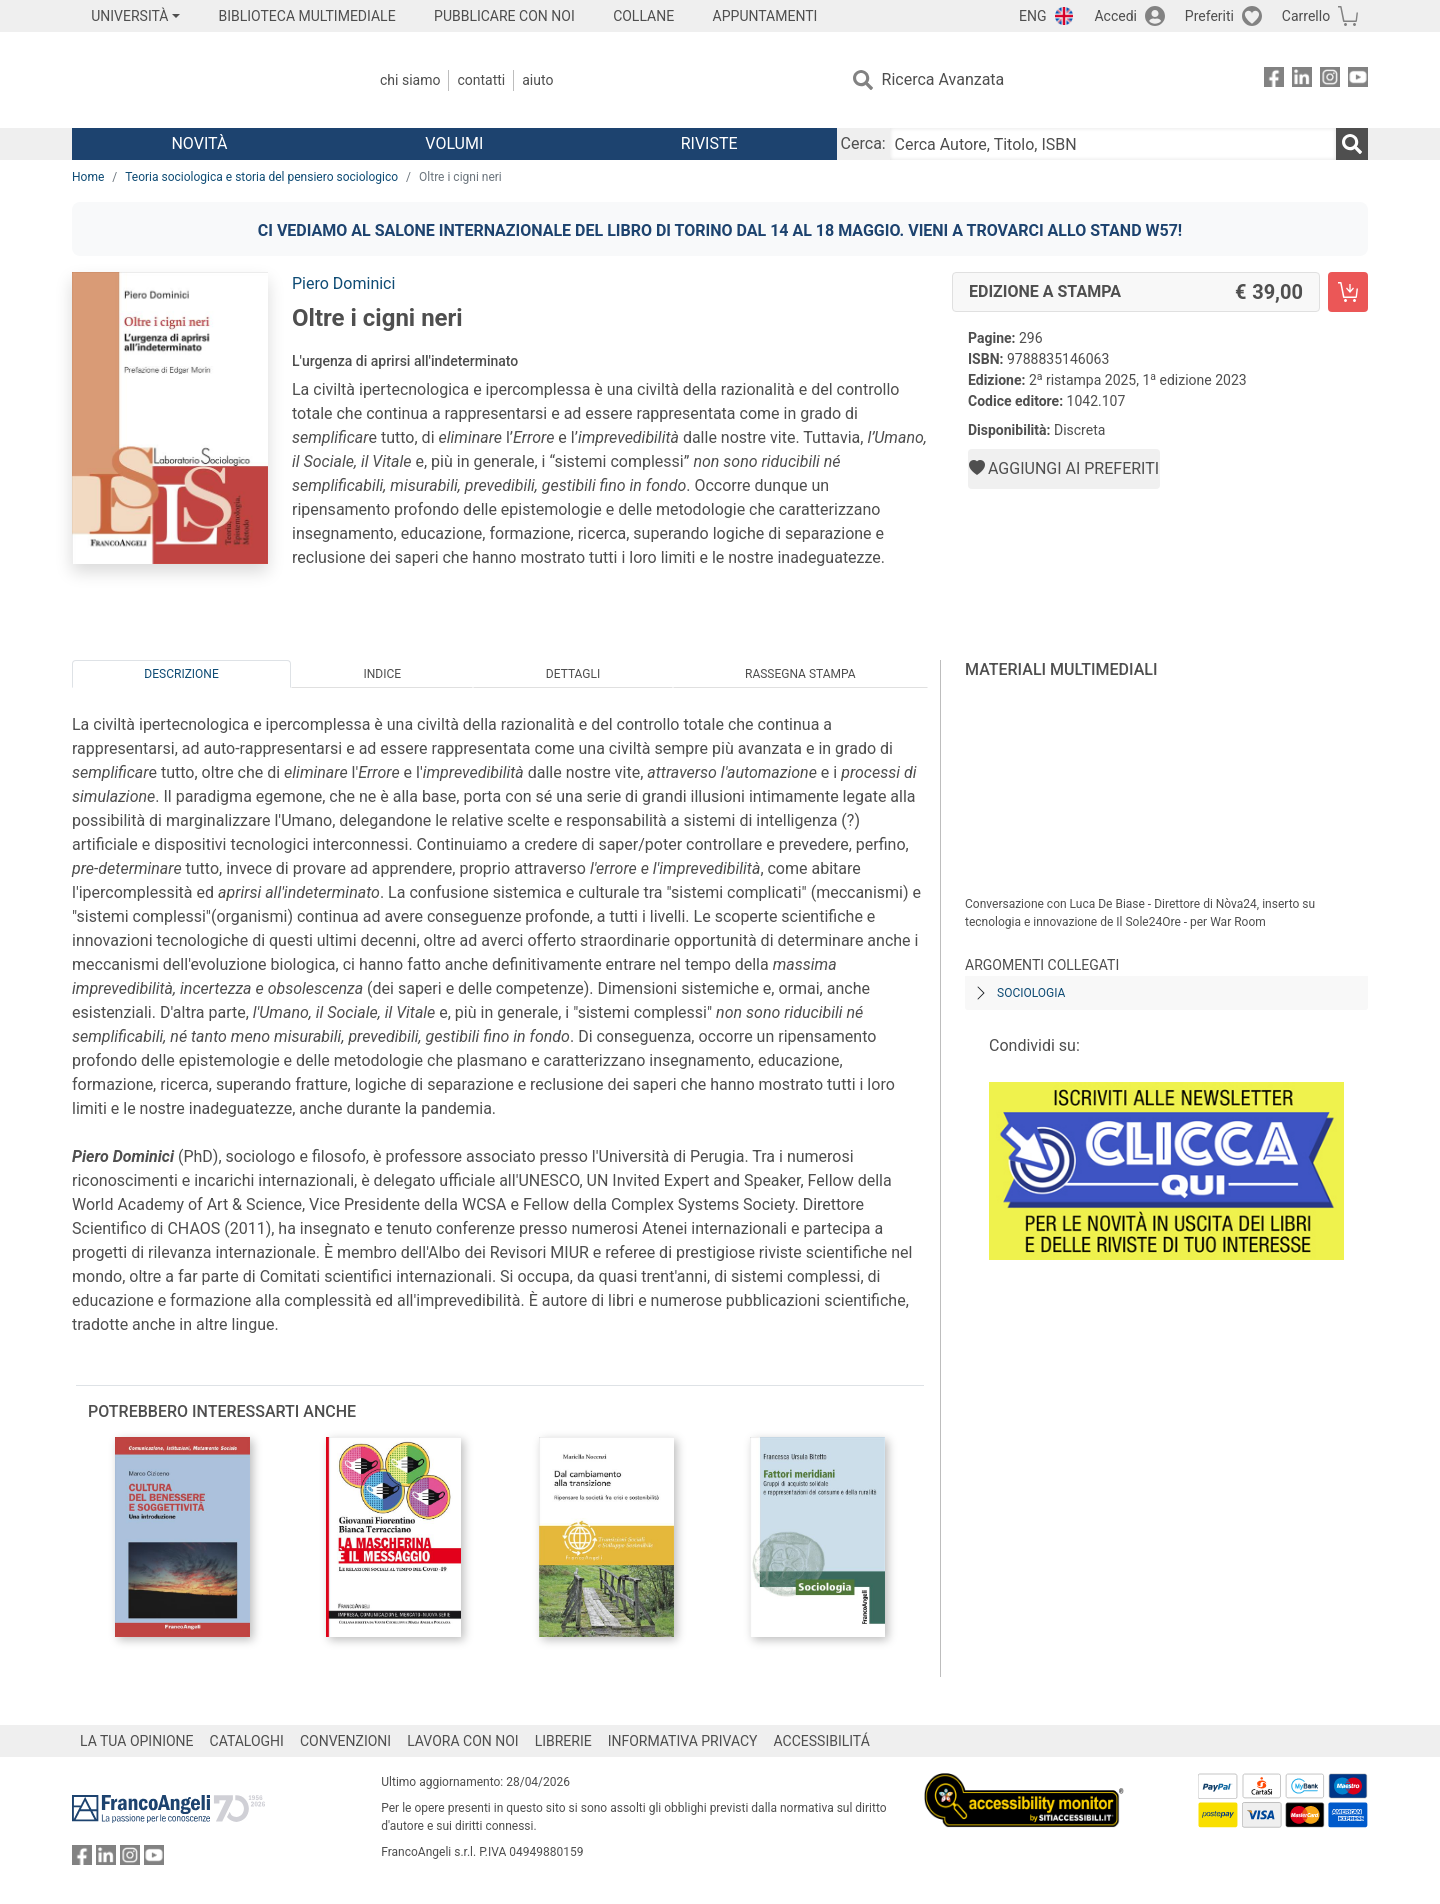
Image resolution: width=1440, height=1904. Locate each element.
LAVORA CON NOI (463, 1741)
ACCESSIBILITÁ (822, 1741)
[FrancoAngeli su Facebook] (1274, 80)
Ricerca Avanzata (943, 79)
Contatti (481, 80)
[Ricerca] (1352, 144)
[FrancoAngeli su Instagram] (1330, 80)
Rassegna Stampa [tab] (800, 674)
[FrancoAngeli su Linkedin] (1302, 80)
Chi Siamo (410, 80)
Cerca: (863, 143)
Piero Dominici (343, 283)
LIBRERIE (563, 1741)
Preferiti (1209, 16)
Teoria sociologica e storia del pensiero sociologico (261, 177)
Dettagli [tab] (573, 674)
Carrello (1306, 16)
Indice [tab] (382, 674)
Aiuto (537, 80)
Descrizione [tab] (181, 674)
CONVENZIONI (345, 1741)
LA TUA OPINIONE (137, 1741)
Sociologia (1031, 993)
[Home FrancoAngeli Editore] (204, 80)
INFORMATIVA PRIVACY (683, 1741)
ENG (1032, 16)
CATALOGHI (247, 1741)
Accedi (1115, 16)
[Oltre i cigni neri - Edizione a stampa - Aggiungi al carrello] (1348, 292)
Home (88, 177)
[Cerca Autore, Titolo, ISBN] (1113, 144)
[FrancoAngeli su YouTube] (1358, 80)
